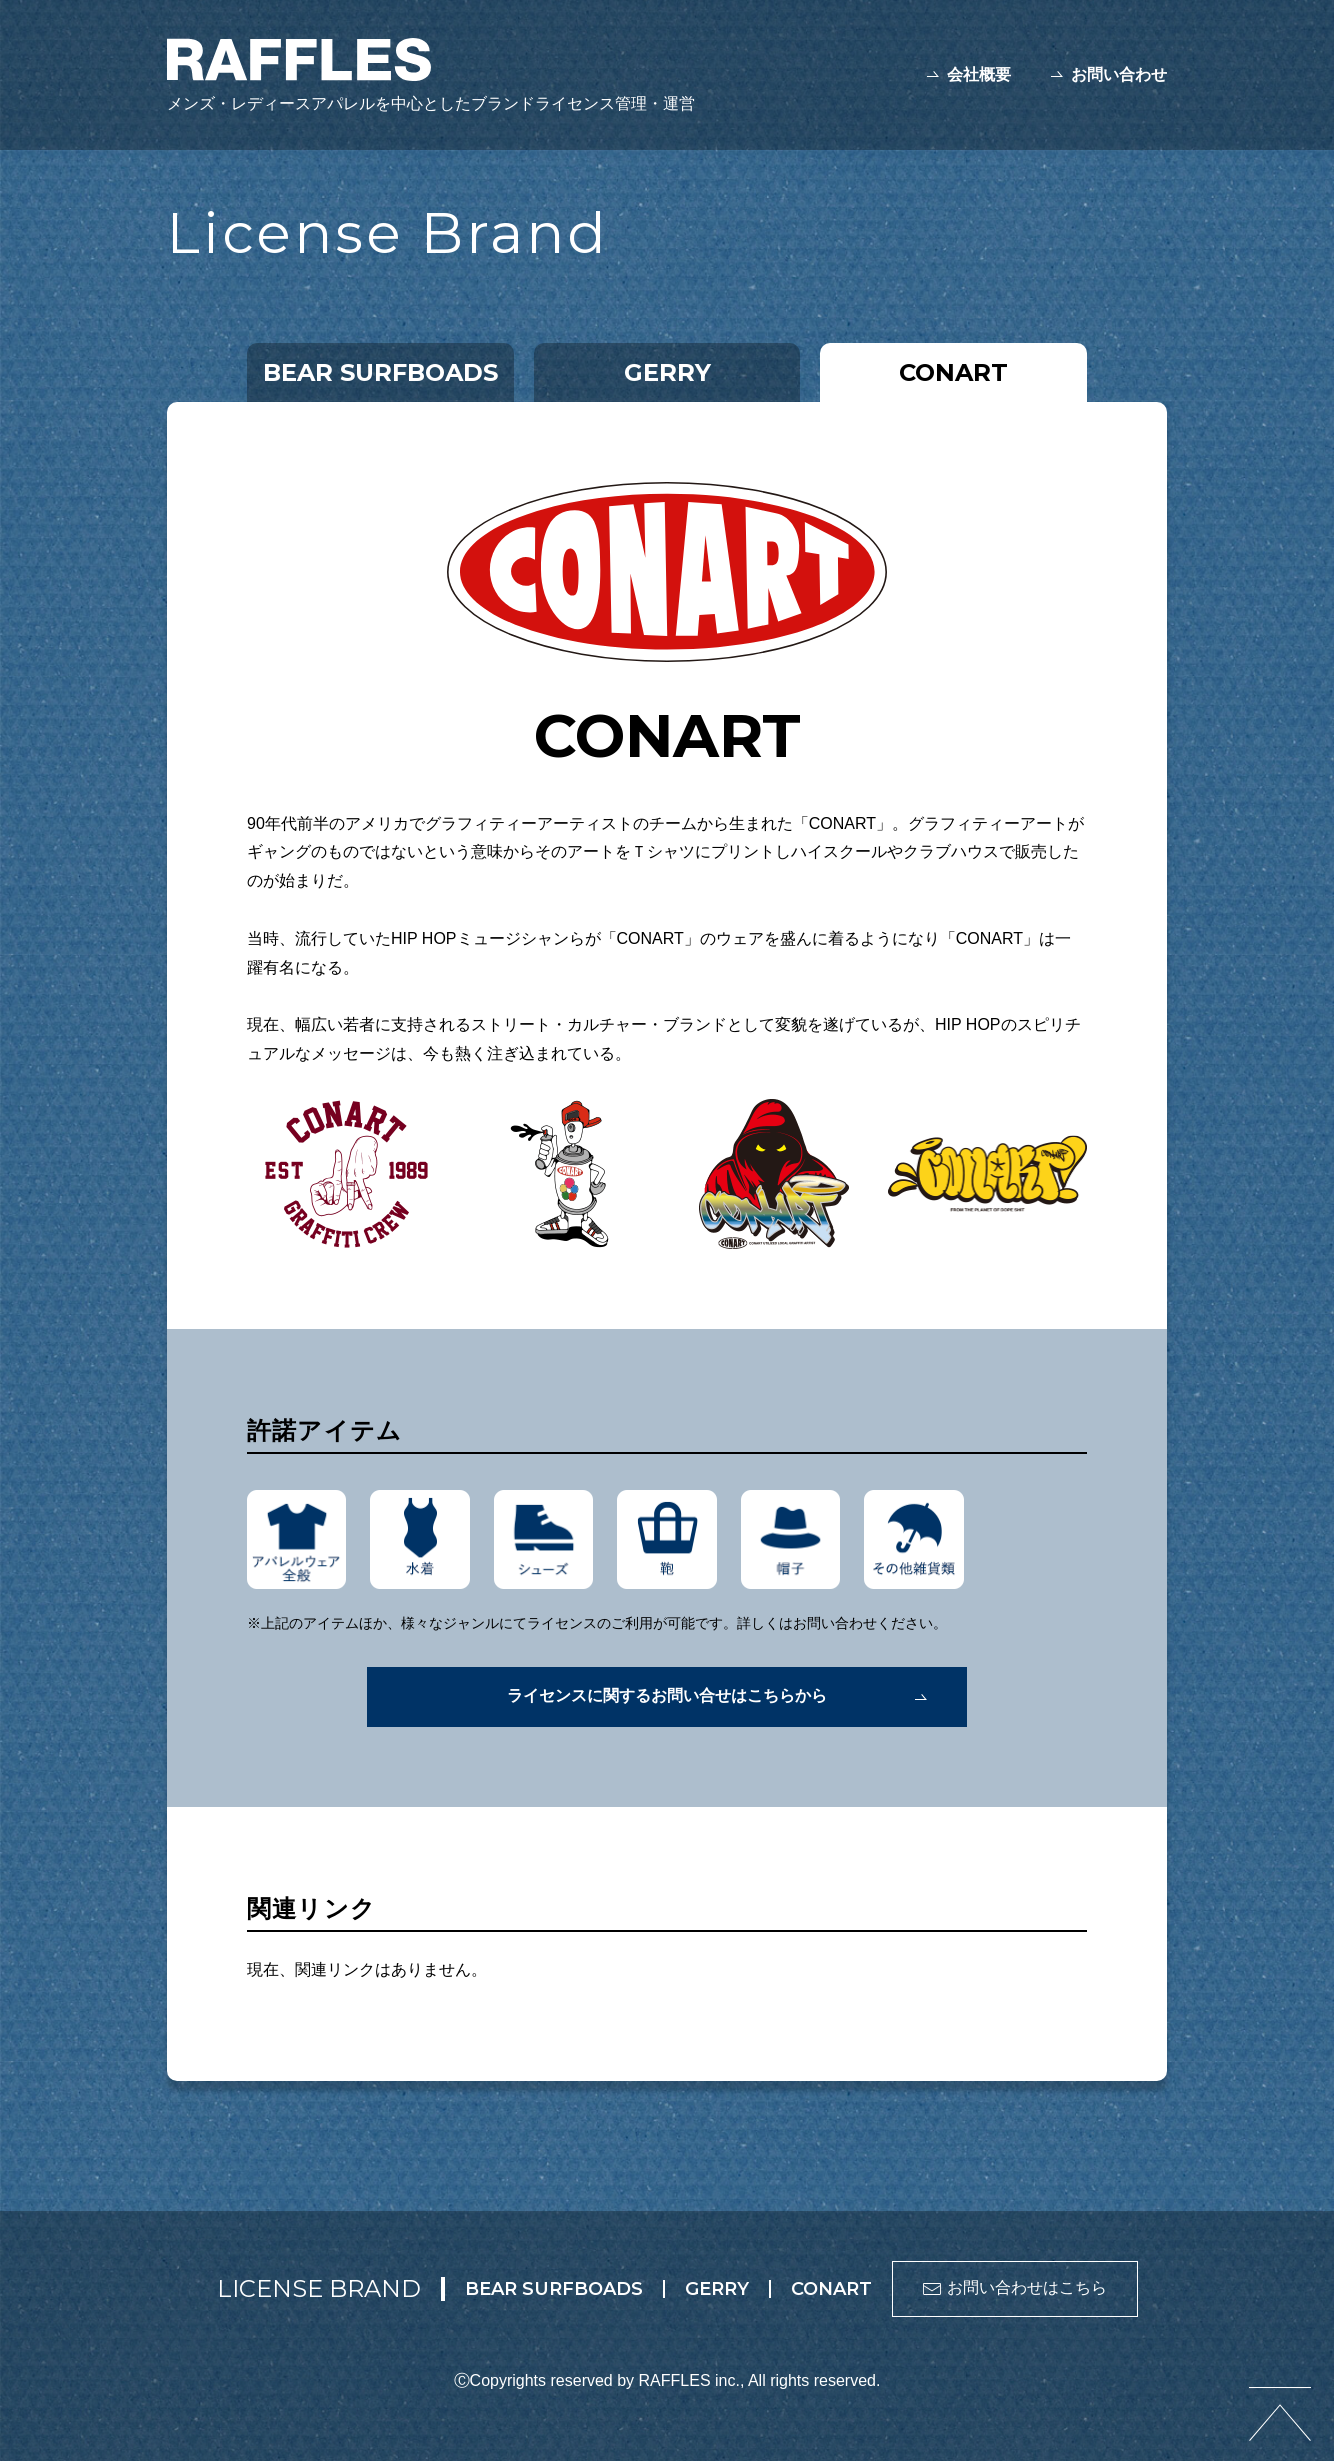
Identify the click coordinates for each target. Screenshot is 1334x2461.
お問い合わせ (1119, 74)
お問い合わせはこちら (1027, 2287)
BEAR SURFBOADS (380, 372)
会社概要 (979, 74)
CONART (953, 372)
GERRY (667, 372)
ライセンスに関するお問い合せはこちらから (667, 1695)
